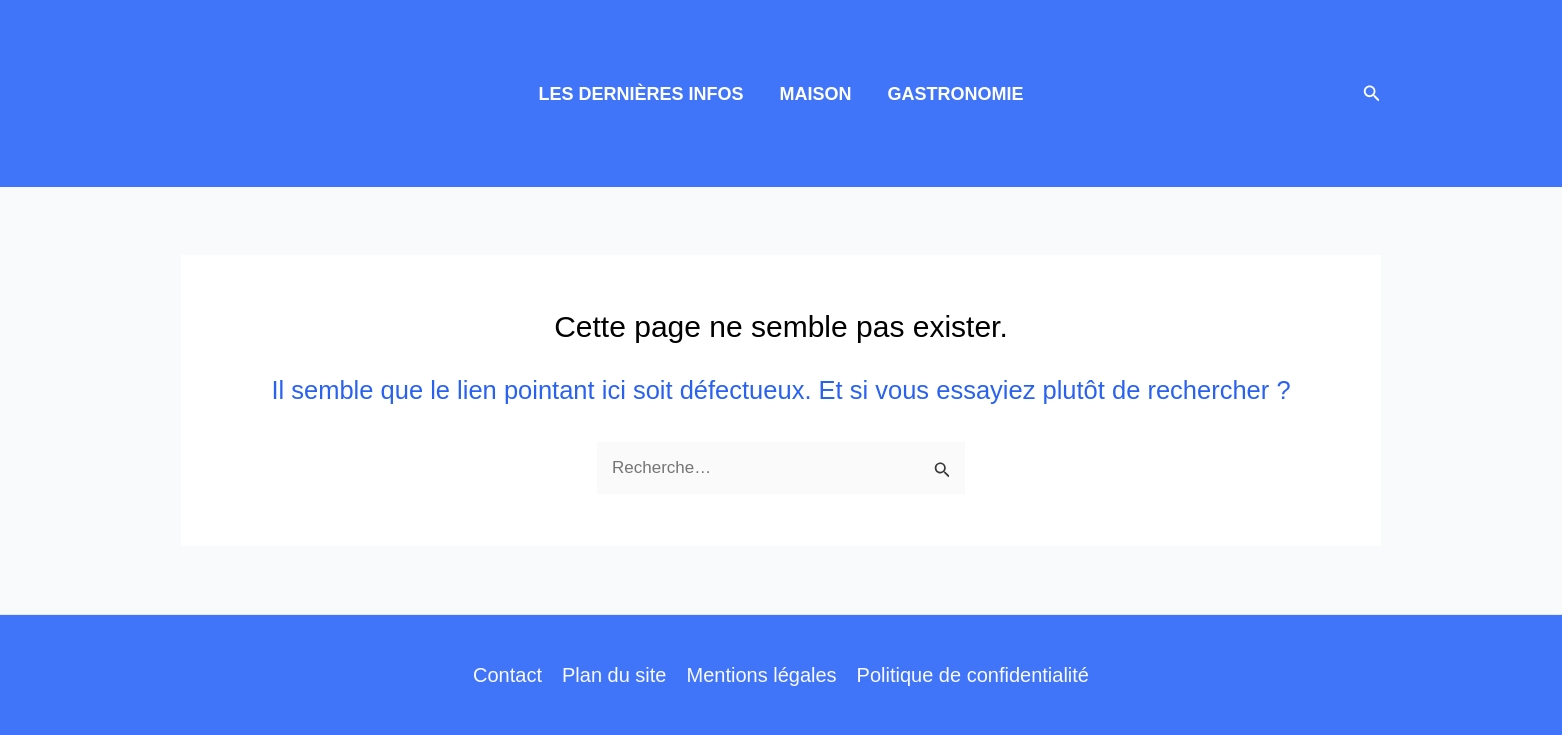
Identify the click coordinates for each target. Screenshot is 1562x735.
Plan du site (614, 675)
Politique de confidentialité (973, 675)
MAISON (816, 94)
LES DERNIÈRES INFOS (640, 94)
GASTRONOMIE (956, 94)
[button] (1372, 94)
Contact (507, 675)
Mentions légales (761, 675)
